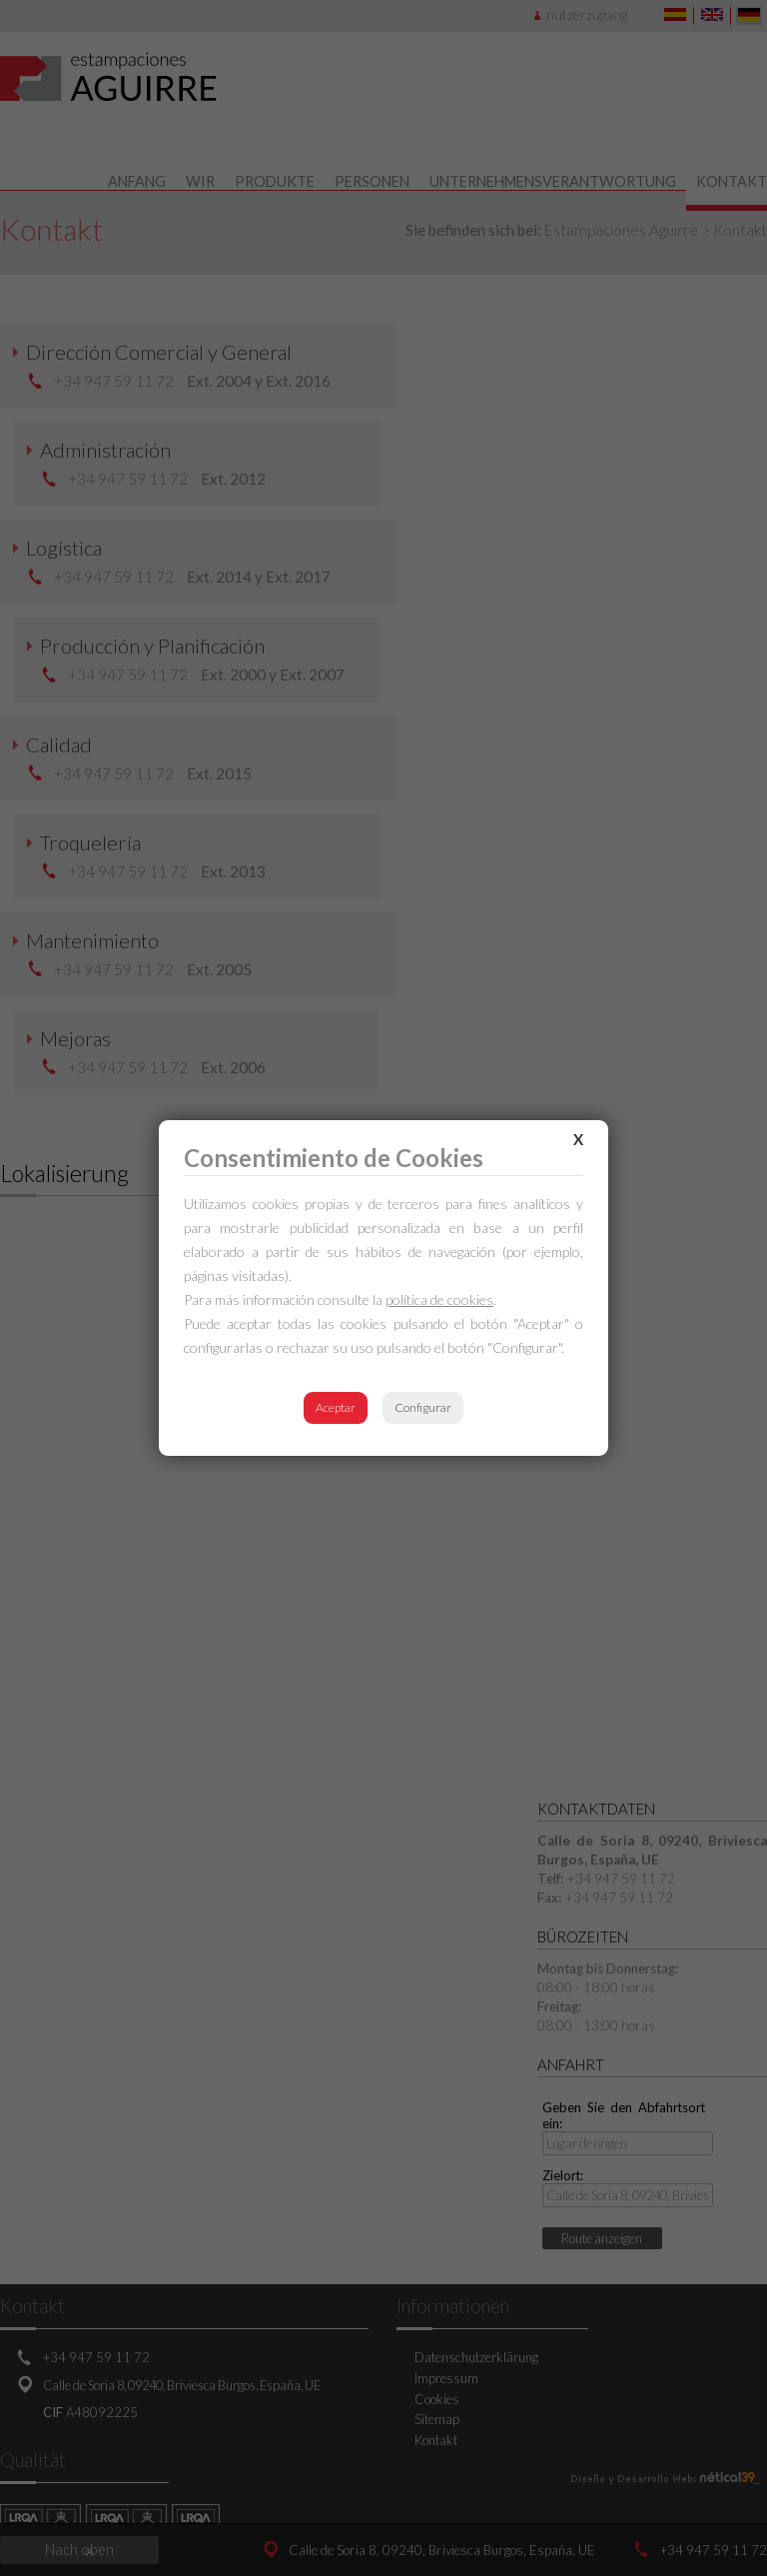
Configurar (422, 1407)
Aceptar (336, 1407)
